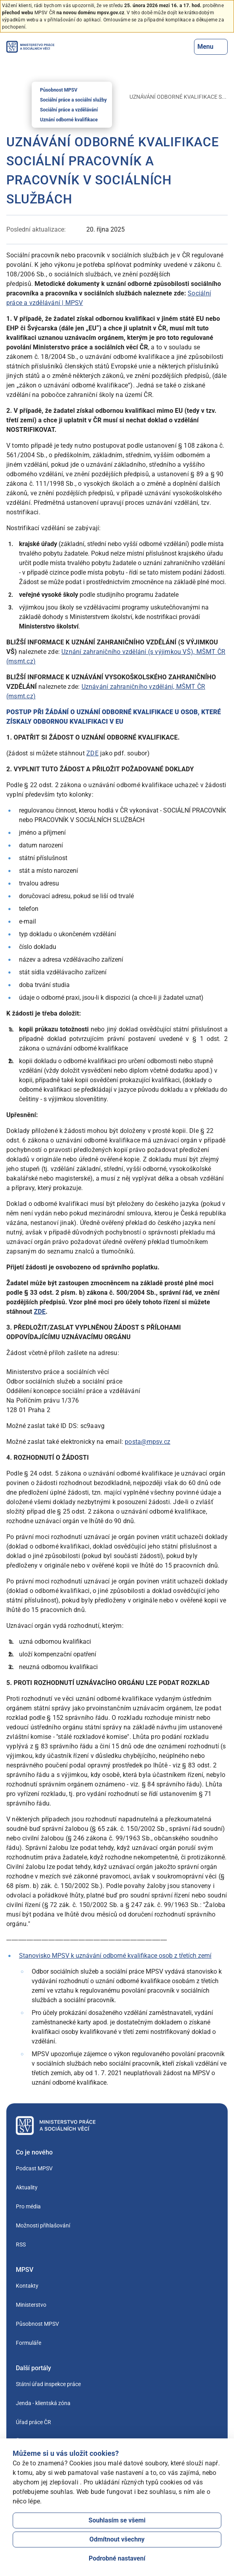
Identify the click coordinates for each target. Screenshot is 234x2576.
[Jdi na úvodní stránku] (30, 47)
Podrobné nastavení (117, 2558)
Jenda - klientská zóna (43, 2403)
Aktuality (27, 2187)
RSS (21, 2244)
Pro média (28, 2206)
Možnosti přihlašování (43, 2225)
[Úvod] (10, 97)
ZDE (92, 753)
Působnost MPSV (58, 90)
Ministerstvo (31, 2305)
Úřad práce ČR (33, 2422)
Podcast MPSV (34, 2168)
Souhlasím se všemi (117, 2520)
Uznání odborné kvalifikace (69, 120)
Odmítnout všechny (117, 2539)
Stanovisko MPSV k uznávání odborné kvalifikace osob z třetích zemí (115, 1955)
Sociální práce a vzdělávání (69, 110)
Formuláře (28, 2343)
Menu (210, 46)
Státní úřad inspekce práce (48, 2384)
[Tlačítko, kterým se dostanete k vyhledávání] (187, 47)
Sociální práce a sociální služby (73, 100)
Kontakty (27, 2286)
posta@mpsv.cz (147, 1441)
